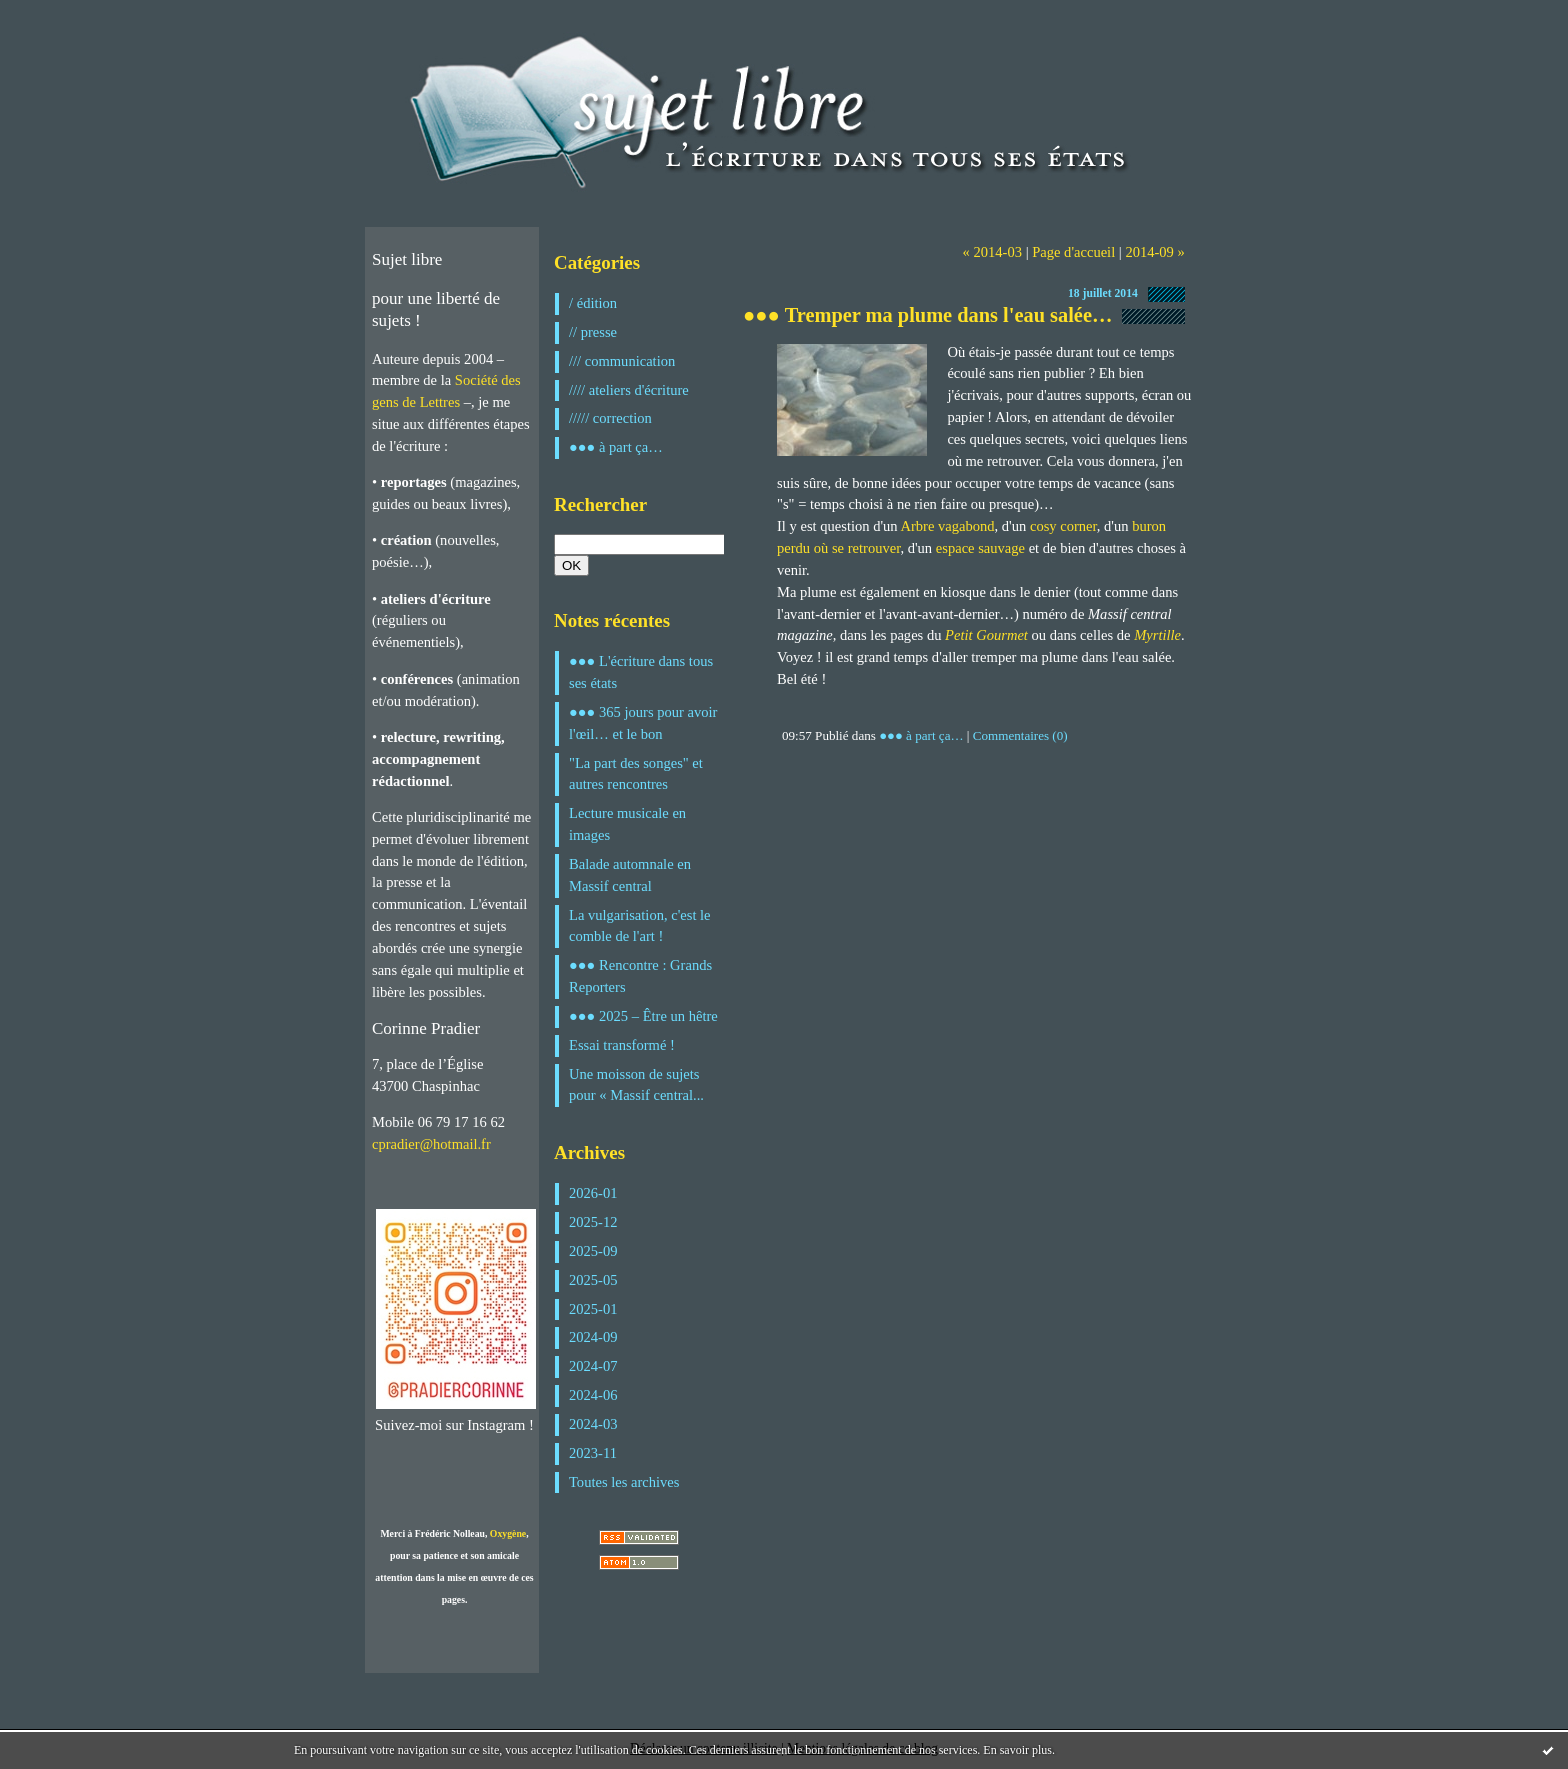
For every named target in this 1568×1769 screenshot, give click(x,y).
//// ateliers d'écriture (629, 390)
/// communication (622, 361)
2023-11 (593, 1453)
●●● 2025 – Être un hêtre (643, 1016)
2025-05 (593, 1280)
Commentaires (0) (1020, 735)
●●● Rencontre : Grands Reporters (640, 976)
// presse (593, 332)
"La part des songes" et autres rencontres (636, 774)
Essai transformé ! (622, 1045)
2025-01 (593, 1309)
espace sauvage (980, 548)
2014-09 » (1154, 252)
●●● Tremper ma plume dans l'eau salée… (927, 315)
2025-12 (593, 1222)
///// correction (610, 418)
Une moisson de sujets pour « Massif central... (636, 1085)
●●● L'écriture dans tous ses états (641, 672)
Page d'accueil (1073, 252)
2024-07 (593, 1366)
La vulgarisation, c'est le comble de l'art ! (640, 926)
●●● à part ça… (616, 447)
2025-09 (593, 1251)
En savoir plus (1017, 1750)
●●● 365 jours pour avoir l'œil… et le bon (643, 723)
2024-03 (593, 1424)
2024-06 (593, 1395)
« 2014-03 (992, 252)
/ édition (593, 303)
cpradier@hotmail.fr (431, 1144)
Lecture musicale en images (627, 824)
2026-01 (593, 1193)
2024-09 (593, 1337)
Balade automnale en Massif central (630, 875)
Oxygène (508, 1533)
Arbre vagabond (947, 526)
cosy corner (1063, 526)
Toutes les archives (624, 1482)
